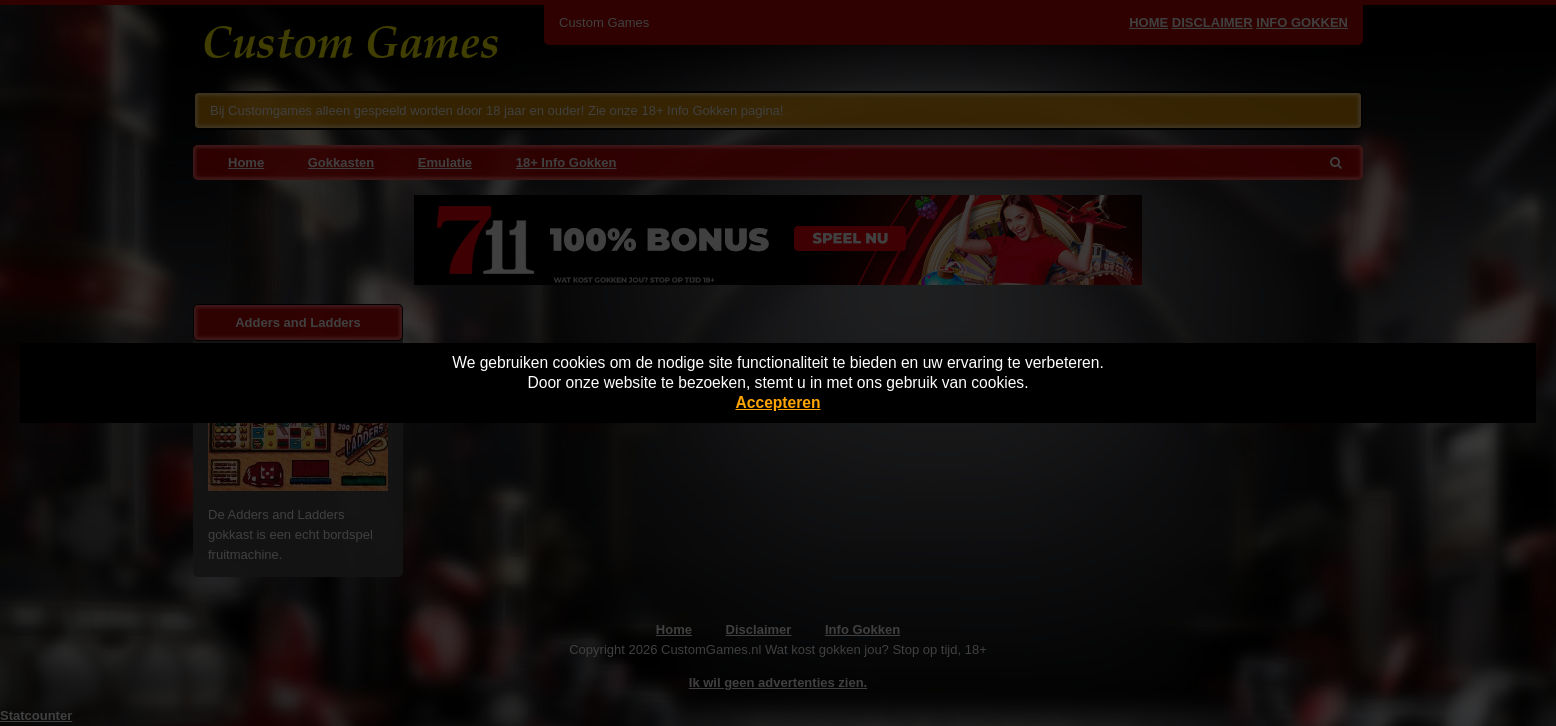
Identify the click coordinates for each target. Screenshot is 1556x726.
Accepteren (778, 402)
